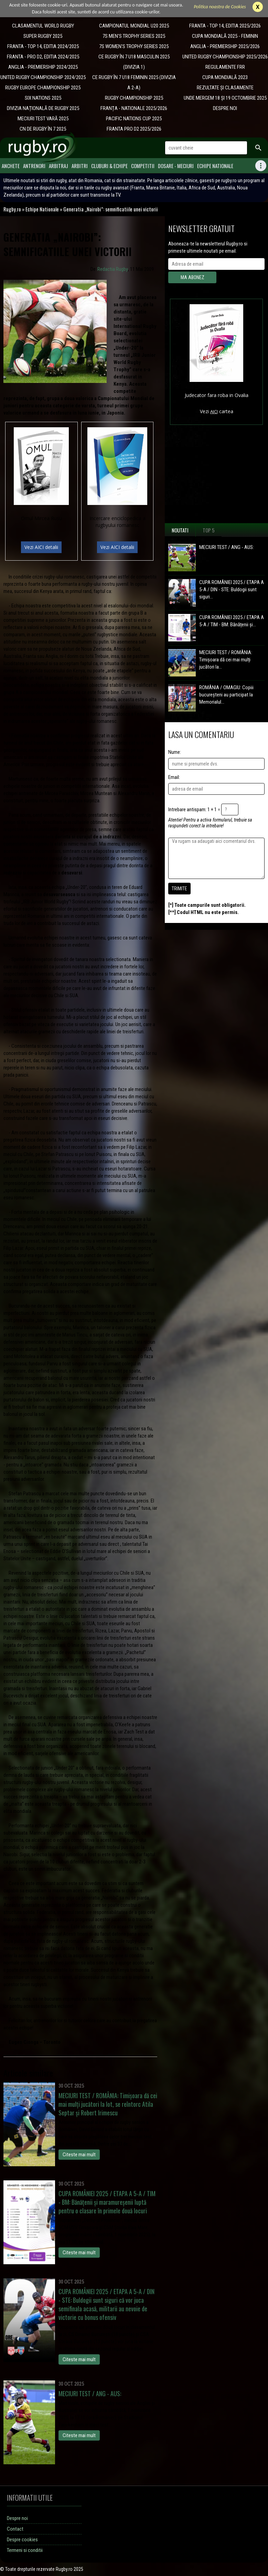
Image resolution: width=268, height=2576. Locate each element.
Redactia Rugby (112, 269)
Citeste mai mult (79, 2154)
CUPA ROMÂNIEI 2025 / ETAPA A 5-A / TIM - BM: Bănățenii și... (231, 621)
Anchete (11, 165)
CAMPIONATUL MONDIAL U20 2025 (134, 26)
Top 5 (209, 530)
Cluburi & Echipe (109, 165)
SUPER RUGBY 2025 (42, 36)
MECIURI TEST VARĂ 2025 (43, 118)
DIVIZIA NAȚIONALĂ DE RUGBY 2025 (43, 108)
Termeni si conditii (25, 2550)
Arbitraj (58, 165)
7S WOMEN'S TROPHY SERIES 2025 (134, 46)
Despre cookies (22, 2539)
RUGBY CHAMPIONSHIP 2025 (134, 98)
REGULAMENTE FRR (225, 67)
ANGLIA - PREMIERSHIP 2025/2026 (225, 46)
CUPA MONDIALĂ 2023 (225, 77)
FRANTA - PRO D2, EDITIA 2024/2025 (43, 57)
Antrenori (34, 165)
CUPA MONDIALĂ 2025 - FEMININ (225, 36)
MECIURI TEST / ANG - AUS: (226, 547)
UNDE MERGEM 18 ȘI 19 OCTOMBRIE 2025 (225, 98)
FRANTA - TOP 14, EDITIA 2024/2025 (43, 46)
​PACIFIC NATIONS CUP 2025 (134, 118)
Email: (174, 777)
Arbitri (80, 165)
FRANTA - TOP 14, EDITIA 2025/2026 (225, 26)
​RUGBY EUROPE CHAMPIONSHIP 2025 (43, 88)
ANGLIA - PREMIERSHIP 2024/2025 (43, 67)
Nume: (174, 752)
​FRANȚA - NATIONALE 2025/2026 (133, 108)
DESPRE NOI (225, 108)
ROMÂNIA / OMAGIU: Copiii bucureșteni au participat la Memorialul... (226, 694)
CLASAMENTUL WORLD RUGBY (43, 26)
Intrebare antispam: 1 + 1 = (194, 809)
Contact (15, 2529)
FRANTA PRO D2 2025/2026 (134, 129)
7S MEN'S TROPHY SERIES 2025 (134, 36)
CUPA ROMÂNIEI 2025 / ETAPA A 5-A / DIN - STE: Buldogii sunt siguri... (231, 589)
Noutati (180, 530)
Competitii (142, 165)
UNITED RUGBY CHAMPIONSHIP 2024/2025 (43, 77)
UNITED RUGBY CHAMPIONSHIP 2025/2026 (225, 57)
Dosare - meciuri (176, 165)
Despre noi (17, 2518)
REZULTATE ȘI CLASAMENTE (225, 88)
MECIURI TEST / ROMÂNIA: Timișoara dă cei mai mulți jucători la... (225, 659)
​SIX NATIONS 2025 (43, 98)
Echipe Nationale (215, 165)
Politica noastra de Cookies (220, 7)
